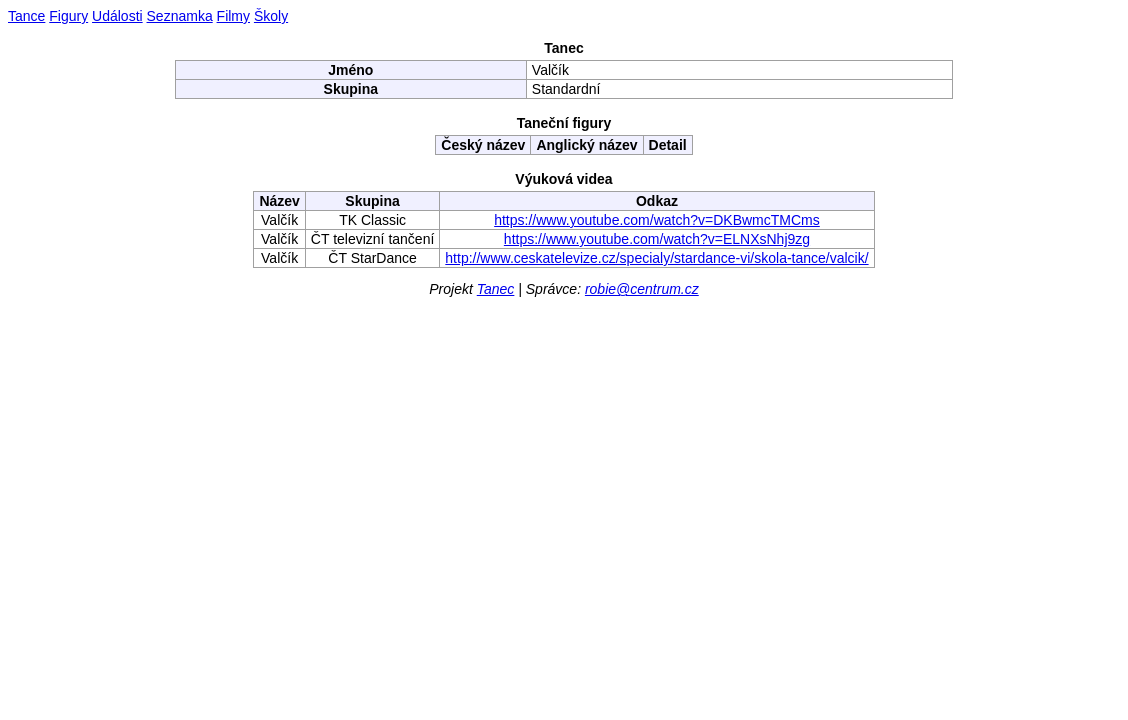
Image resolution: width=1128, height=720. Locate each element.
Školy (271, 16)
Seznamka (180, 16)
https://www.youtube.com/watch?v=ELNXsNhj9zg (657, 239)
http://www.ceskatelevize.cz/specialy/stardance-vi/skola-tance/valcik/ (656, 258)
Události (117, 16)
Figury (68, 16)
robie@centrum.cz (642, 289)
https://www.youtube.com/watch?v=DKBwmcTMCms (657, 220)
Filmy (233, 16)
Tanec (496, 289)
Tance (26, 16)
